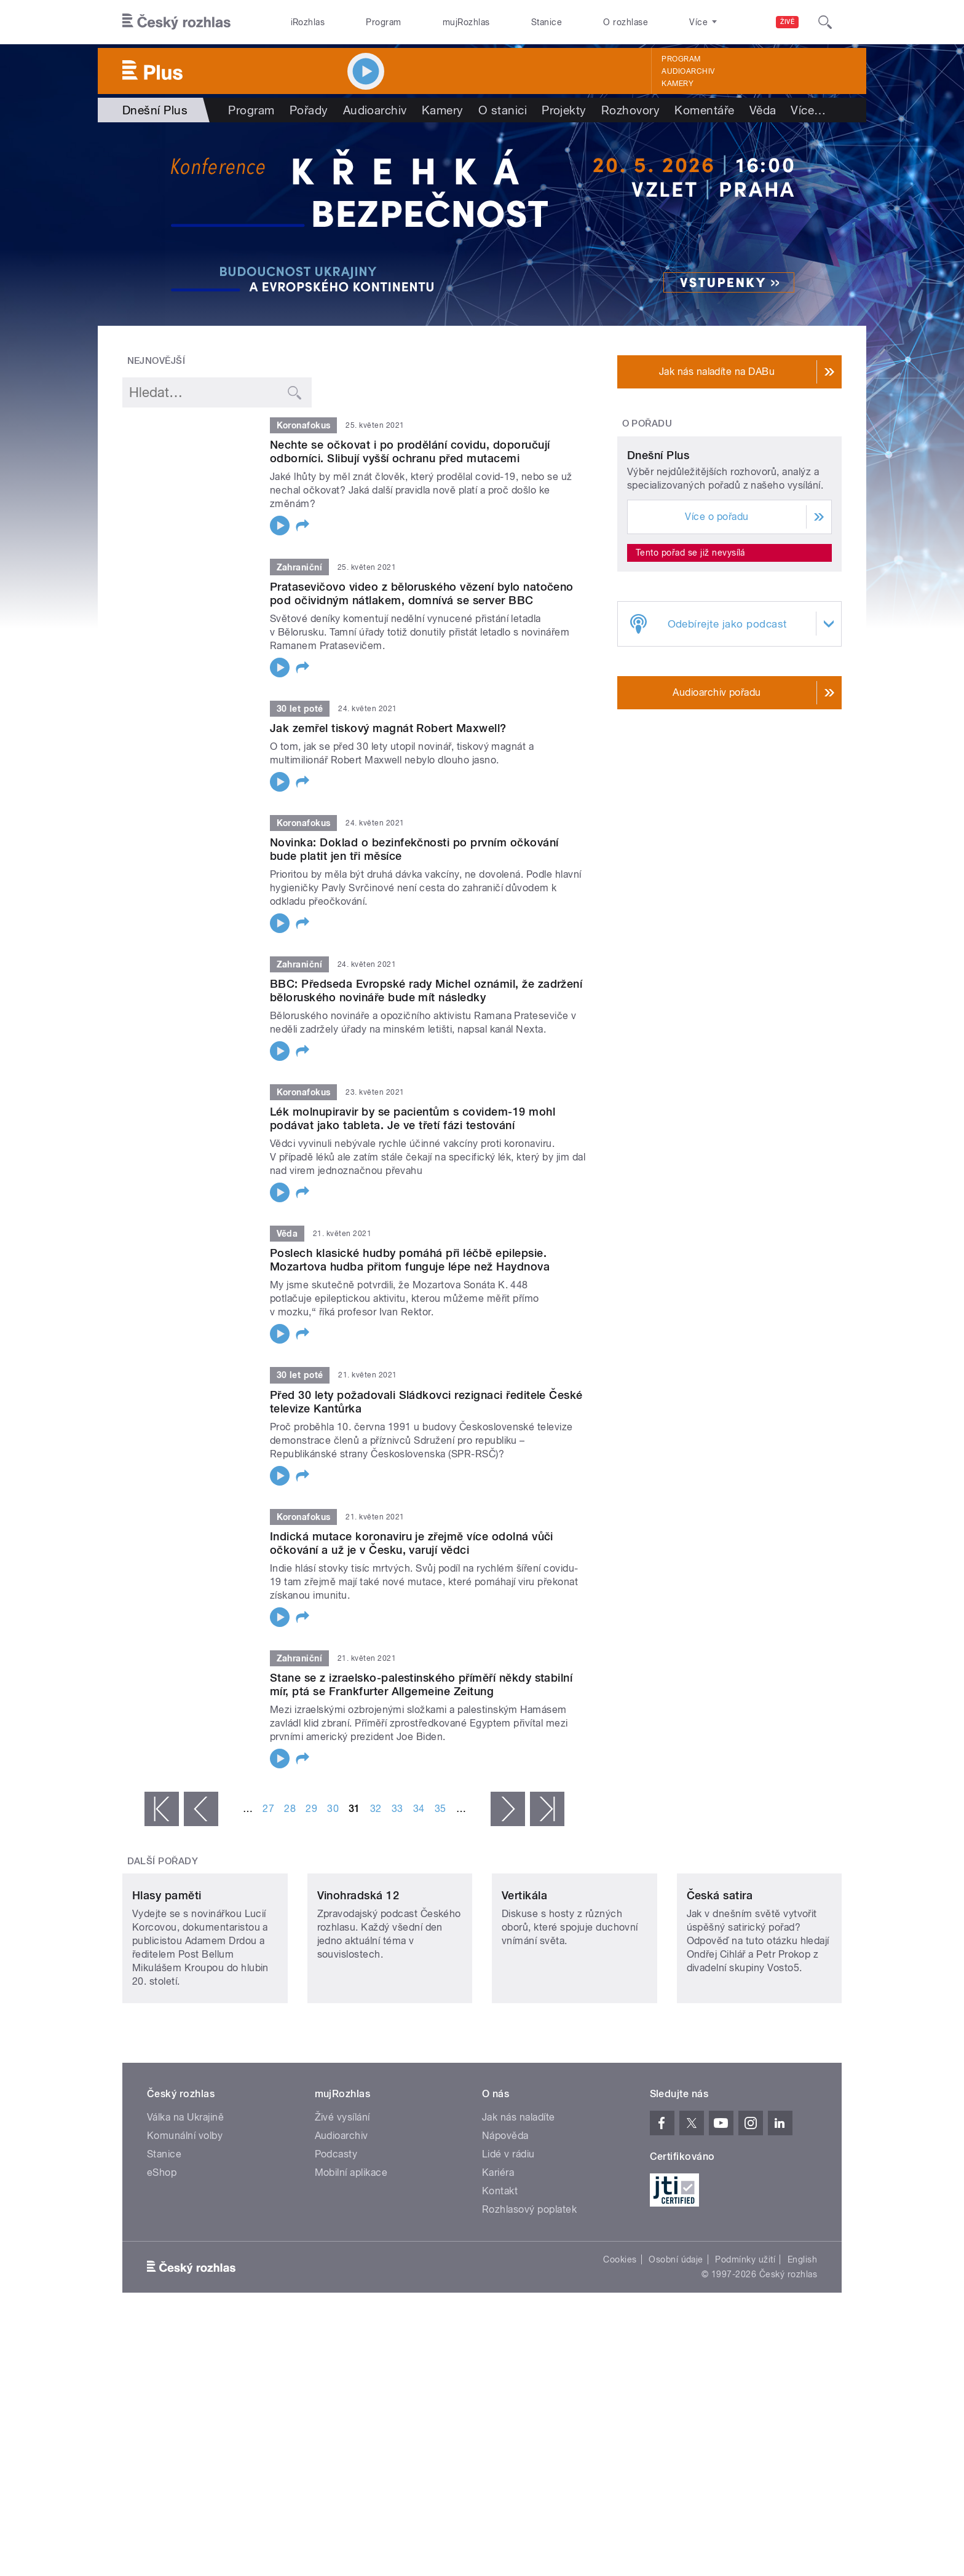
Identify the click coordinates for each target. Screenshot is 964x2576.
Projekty (564, 110)
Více (808, 110)
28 (290, 1808)
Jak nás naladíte (518, 2199)
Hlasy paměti (167, 1977)
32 (376, 1808)
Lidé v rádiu (508, 2236)
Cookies (619, 2341)
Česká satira (720, 1977)
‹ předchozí (201, 1809)
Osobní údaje (676, 2341)
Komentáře (704, 110)
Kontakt (500, 2273)
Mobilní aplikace (351, 2254)
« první (161, 1809)
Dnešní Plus (658, 570)
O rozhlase (625, 22)
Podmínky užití (745, 2341)
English (802, 2341)
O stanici (502, 110)
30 (333, 1808)
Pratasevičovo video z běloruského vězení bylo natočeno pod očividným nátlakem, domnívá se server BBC (422, 593)
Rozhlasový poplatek (529, 2291)
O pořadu (647, 423)
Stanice (546, 22)
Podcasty (336, 2236)
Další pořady (163, 1861)
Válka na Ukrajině (185, 2199)
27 (268, 1808)
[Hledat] (825, 22)
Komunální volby (185, 2217)
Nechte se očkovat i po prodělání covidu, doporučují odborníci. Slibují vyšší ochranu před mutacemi (410, 451)
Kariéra (498, 2254)
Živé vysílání (342, 2199)
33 (397, 1808)
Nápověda (505, 2217)
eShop (161, 2254)
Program (383, 22)
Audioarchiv (688, 71)
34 (419, 1808)
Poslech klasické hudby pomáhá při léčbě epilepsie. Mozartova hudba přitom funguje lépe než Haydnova (410, 1260)
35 (440, 1808)
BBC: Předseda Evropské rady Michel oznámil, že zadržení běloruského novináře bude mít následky (426, 990)
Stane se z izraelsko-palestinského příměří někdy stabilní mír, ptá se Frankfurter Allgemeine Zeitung (421, 1684)
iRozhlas (308, 22)
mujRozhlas (466, 22)
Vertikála (524, 1977)
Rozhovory (630, 110)
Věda (762, 110)
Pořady (309, 110)
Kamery (677, 83)
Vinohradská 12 (358, 1977)
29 (311, 1808)
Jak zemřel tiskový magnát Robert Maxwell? (388, 728)
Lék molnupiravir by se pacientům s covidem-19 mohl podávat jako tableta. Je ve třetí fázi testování (412, 1118)
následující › (508, 1809)
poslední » (547, 1809)
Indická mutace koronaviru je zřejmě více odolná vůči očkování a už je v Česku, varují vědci (411, 1543)
